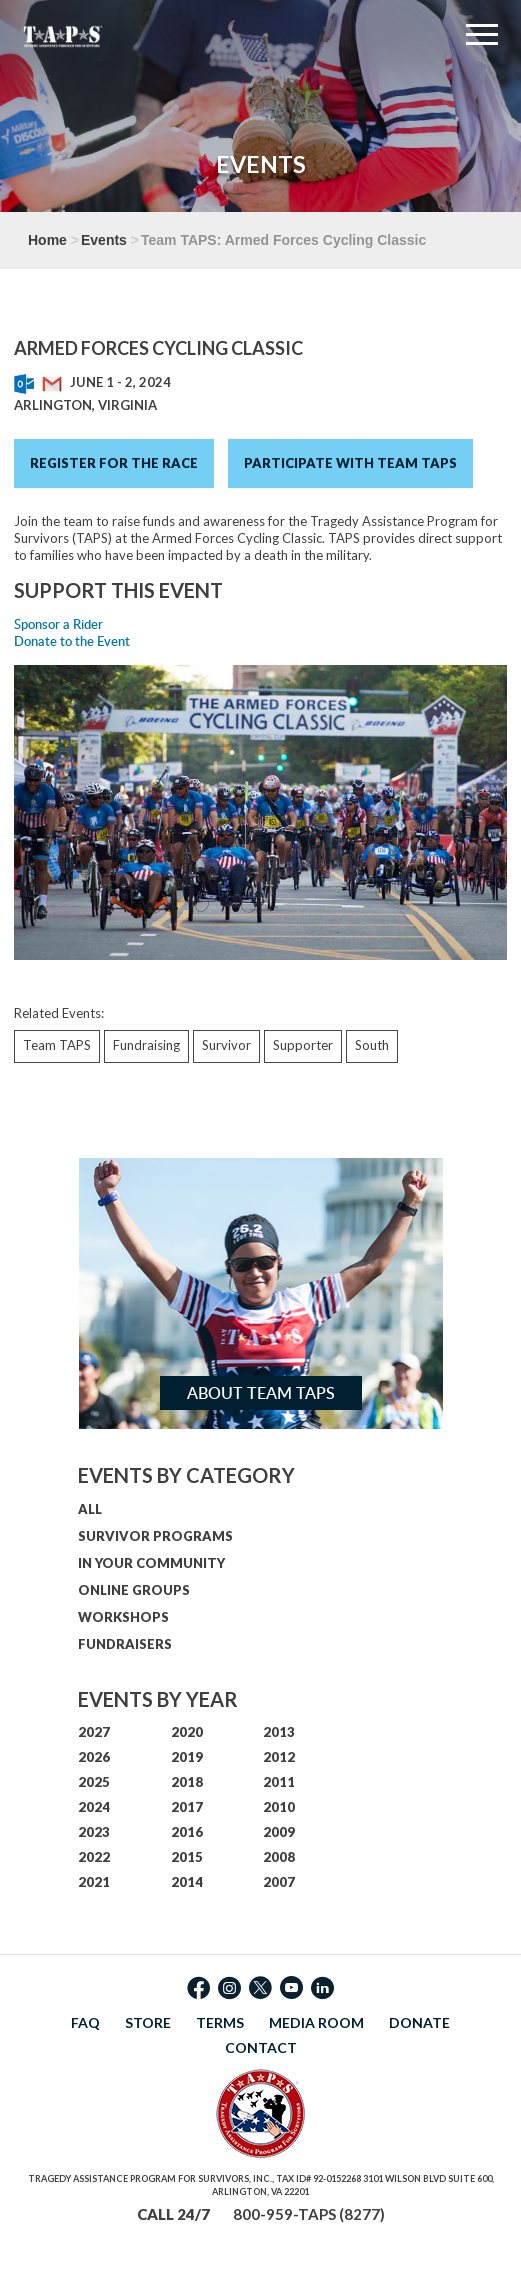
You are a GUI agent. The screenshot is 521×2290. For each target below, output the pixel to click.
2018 (187, 1782)
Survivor (226, 1045)
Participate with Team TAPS (350, 463)
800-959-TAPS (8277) (309, 2214)
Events (104, 240)
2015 (187, 1857)
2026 (94, 1757)
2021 (94, 1882)
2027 (94, 1732)
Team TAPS (57, 1045)
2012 (279, 1757)
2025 (94, 1782)
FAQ (85, 2022)
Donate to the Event (72, 641)
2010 (279, 1807)
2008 (279, 1857)
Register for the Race (114, 463)
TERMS (220, 2022)
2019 (187, 1757)
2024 (94, 1807)
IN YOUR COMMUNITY (151, 1563)
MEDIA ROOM (316, 2022)
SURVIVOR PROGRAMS (155, 1536)
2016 (187, 1832)
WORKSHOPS (123, 1617)
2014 (187, 1882)
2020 (187, 1732)
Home (47, 240)
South (372, 1045)
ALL (90, 1509)
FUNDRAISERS (125, 1644)
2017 (187, 1807)
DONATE (419, 2022)
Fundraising (146, 1045)
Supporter (303, 1045)
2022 (94, 1857)
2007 (279, 1882)
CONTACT (261, 2047)
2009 (279, 1832)
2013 (279, 1732)
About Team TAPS (261, 1393)
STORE (148, 2022)
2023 (94, 1832)
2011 (279, 1782)
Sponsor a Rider (58, 624)
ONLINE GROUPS (134, 1590)
